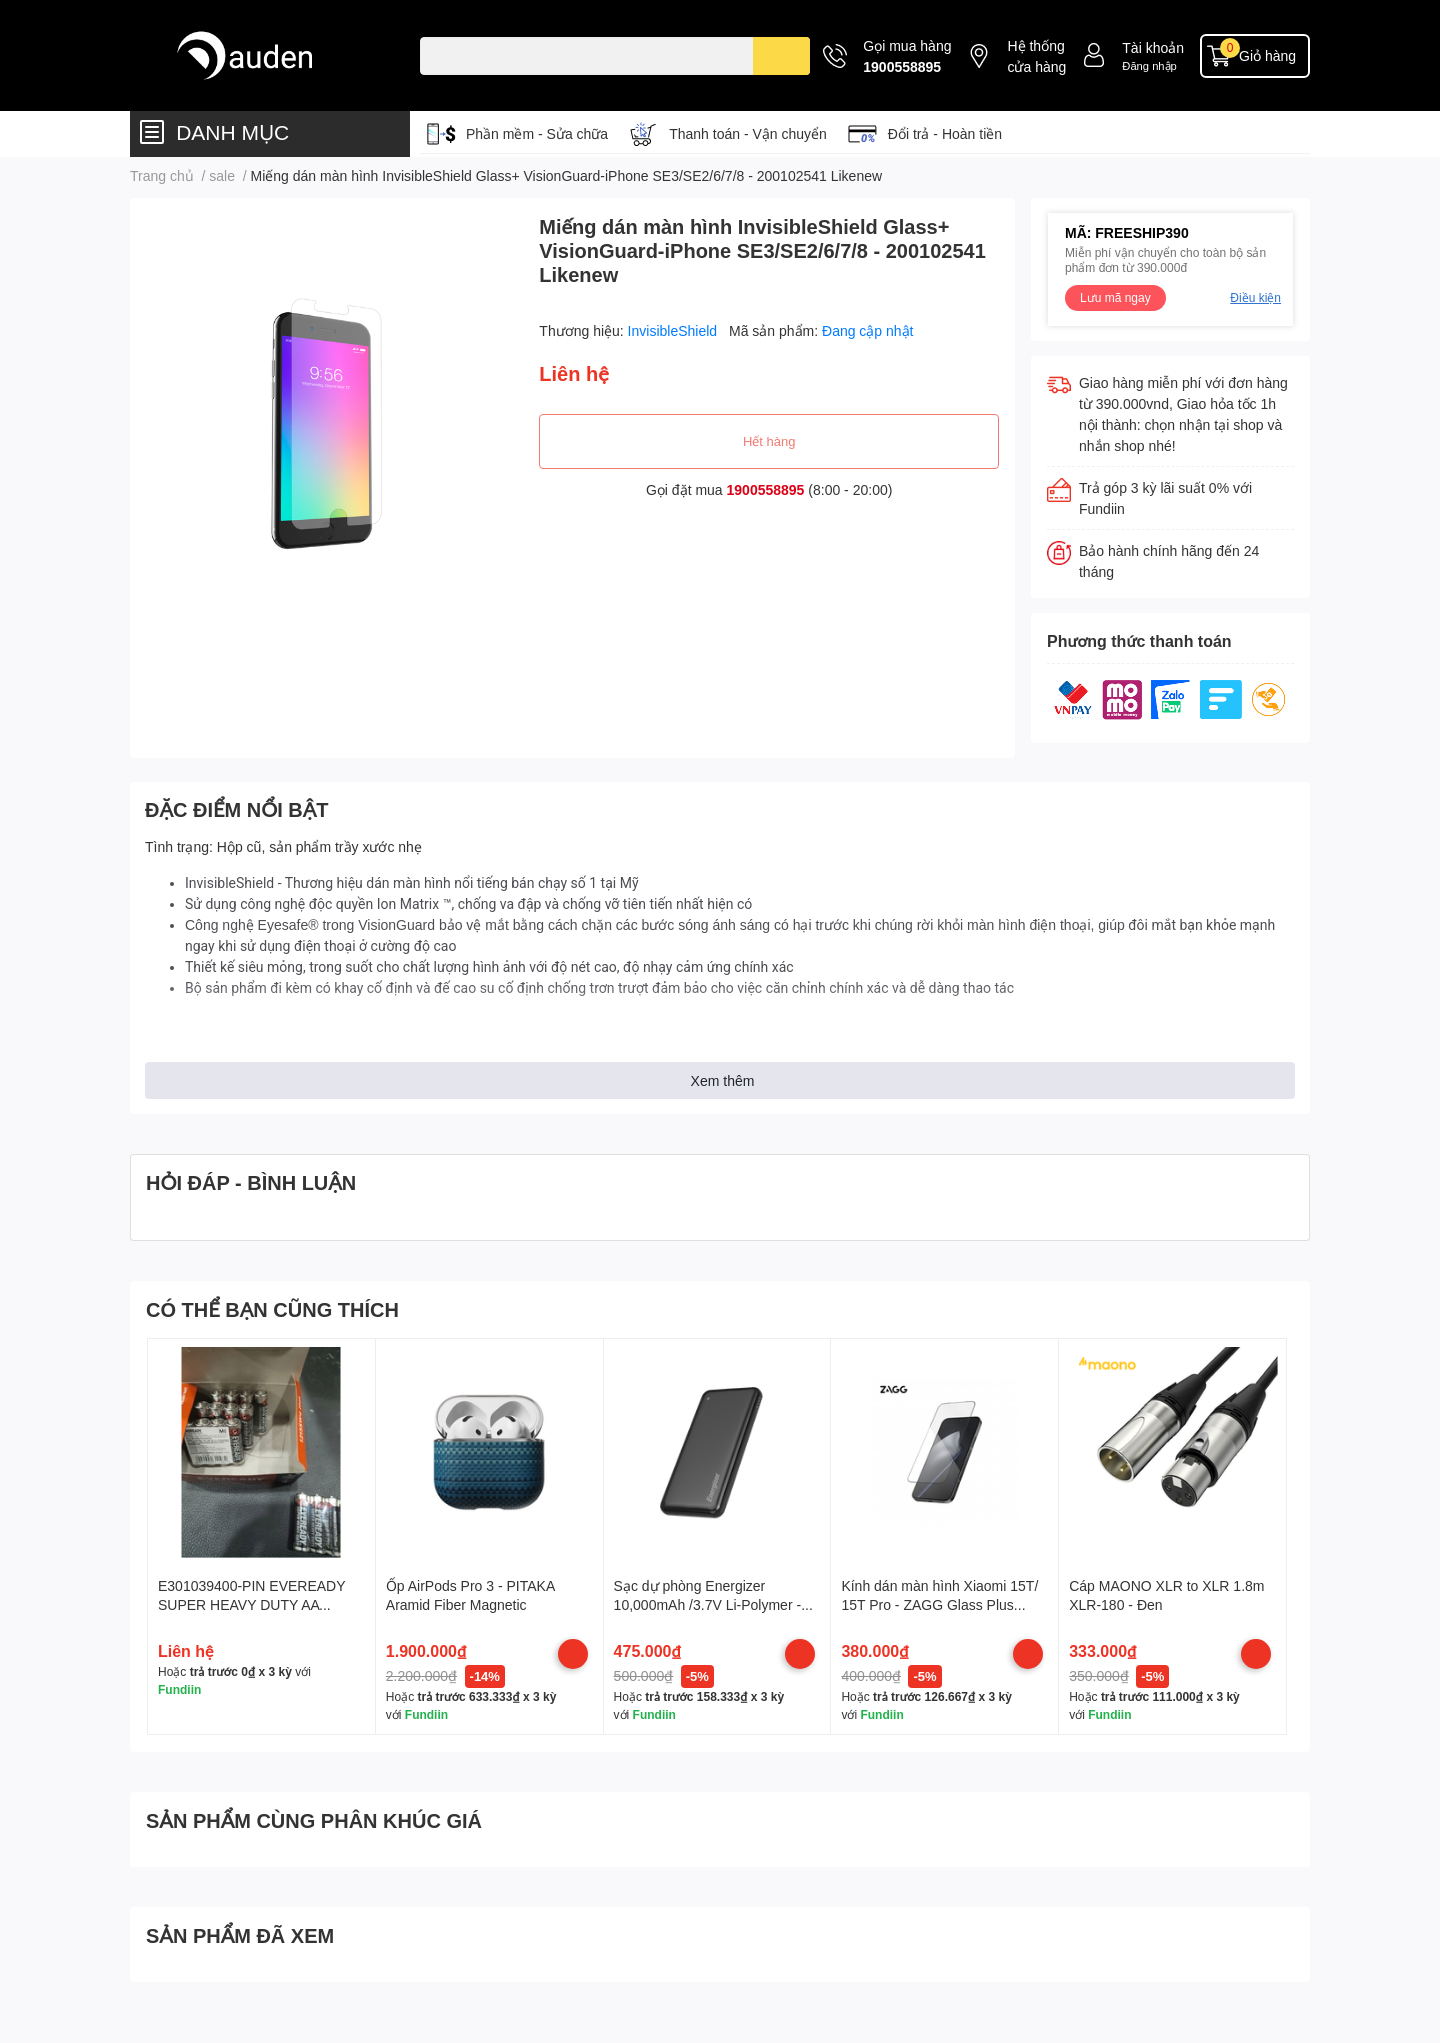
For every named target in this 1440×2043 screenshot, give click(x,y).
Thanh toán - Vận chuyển (748, 133)
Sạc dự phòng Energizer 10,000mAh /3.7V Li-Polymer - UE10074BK (708, 1605)
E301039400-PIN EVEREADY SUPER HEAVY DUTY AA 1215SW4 (251, 1605)
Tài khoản (1153, 47)
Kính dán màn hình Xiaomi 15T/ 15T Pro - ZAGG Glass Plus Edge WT (939, 1605)
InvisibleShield (674, 330)
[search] (781, 56)
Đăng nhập (1149, 65)
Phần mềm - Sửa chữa (537, 133)
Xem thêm (723, 1080)
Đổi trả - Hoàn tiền (945, 133)
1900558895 (902, 66)
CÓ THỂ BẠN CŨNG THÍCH (272, 1309)
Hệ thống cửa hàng (1036, 56)
